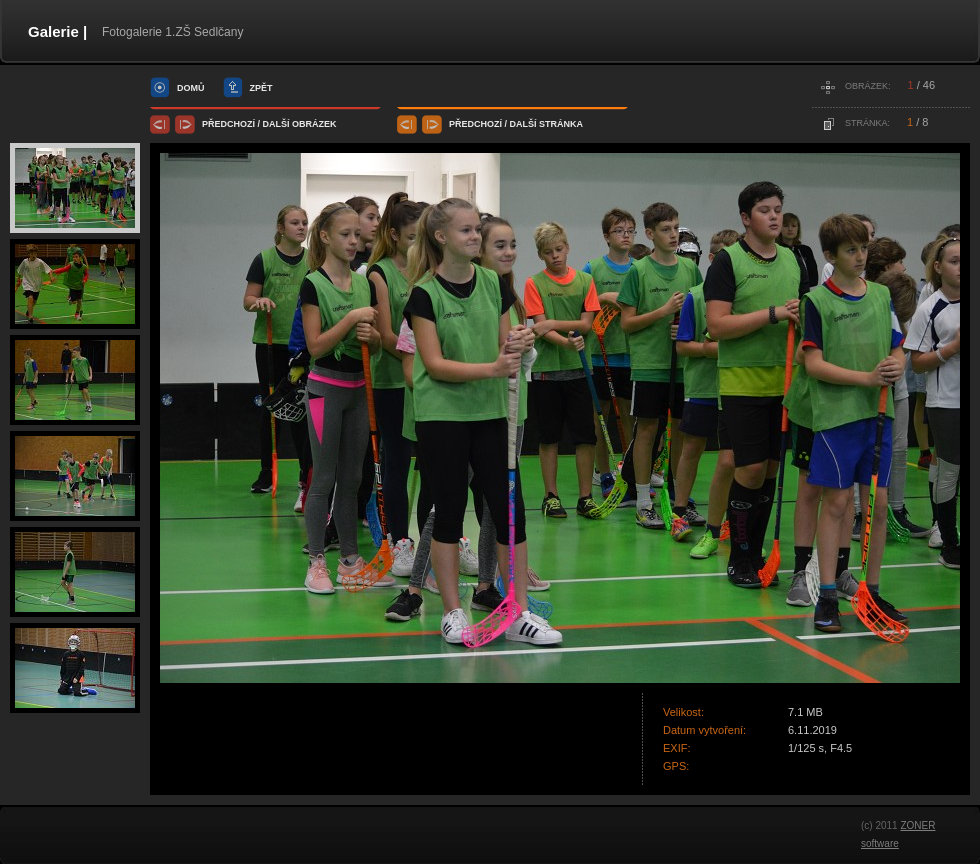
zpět (261, 88)
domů (191, 88)
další (276, 124)
